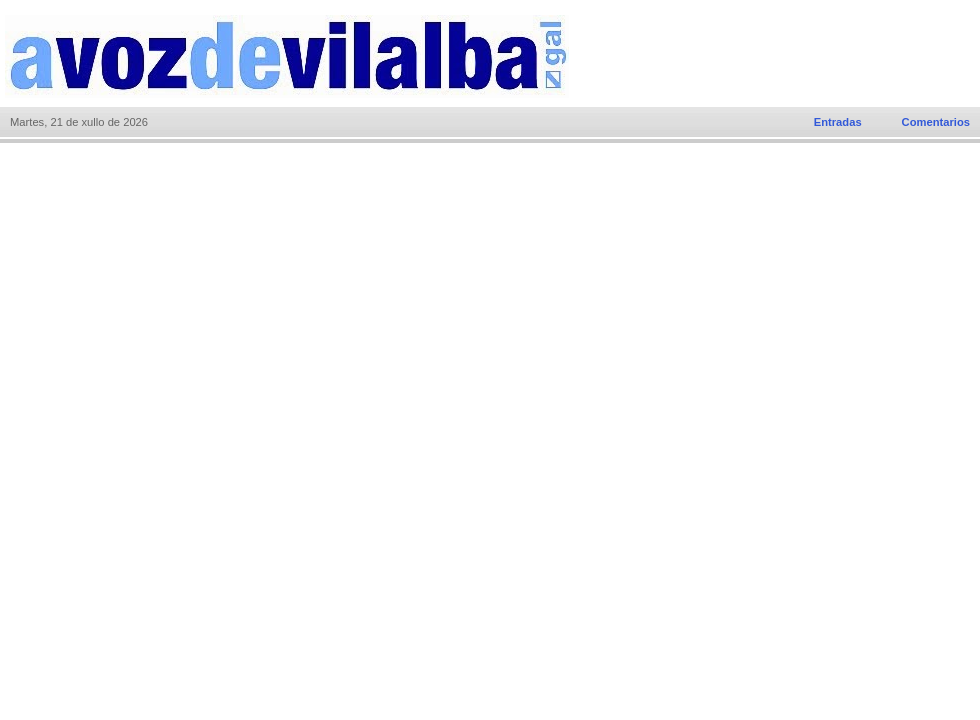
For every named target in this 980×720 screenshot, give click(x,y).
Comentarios (936, 122)
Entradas (838, 122)
